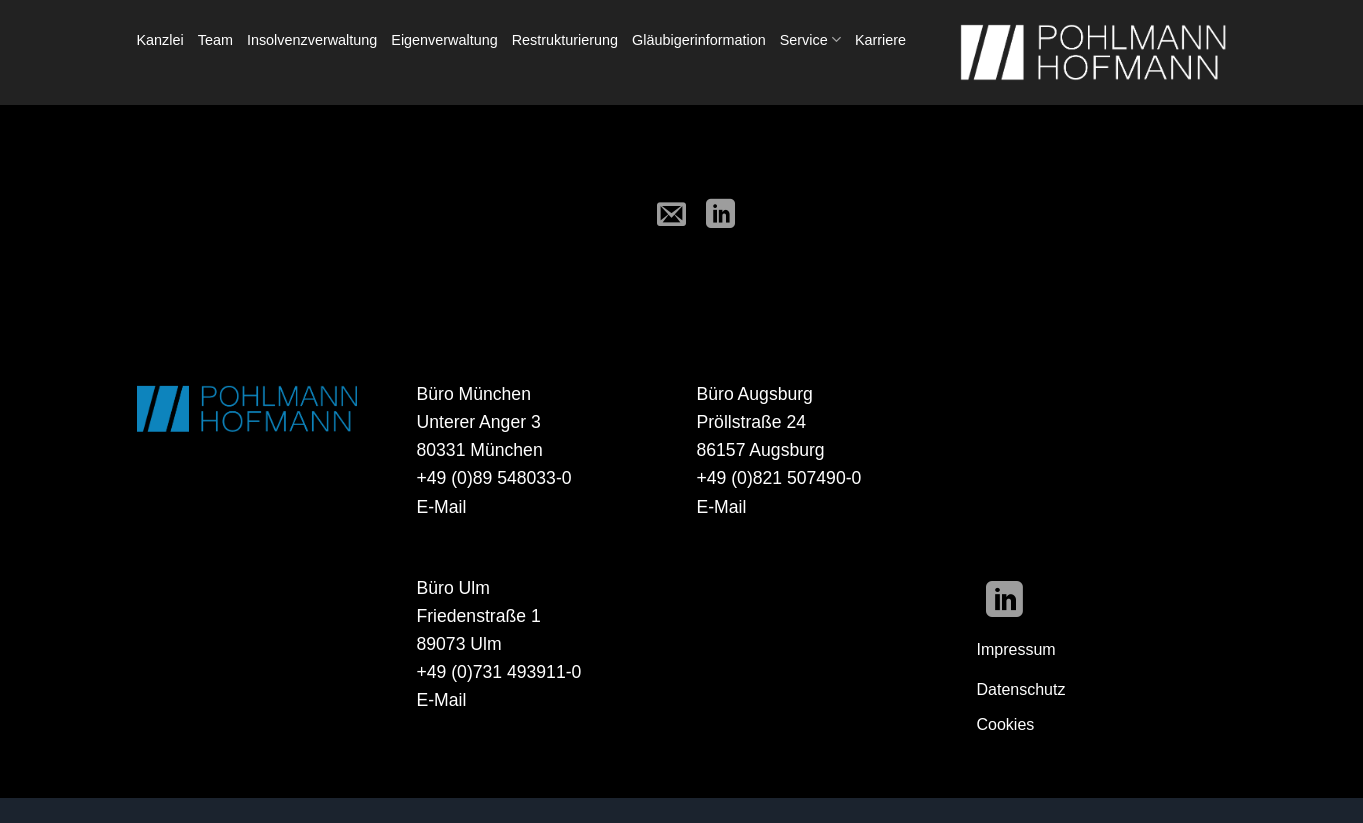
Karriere (880, 40)
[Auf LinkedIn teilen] (721, 215)
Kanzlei (160, 40)
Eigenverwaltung (444, 40)
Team (215, 40)
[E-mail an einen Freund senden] (672, 215)
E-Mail (442, 507)
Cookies (1006, 724)
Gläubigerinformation (699, 40)
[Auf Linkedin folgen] (1004, 602)
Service (810, 39)
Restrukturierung (565, 40)
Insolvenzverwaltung (312, 40)
